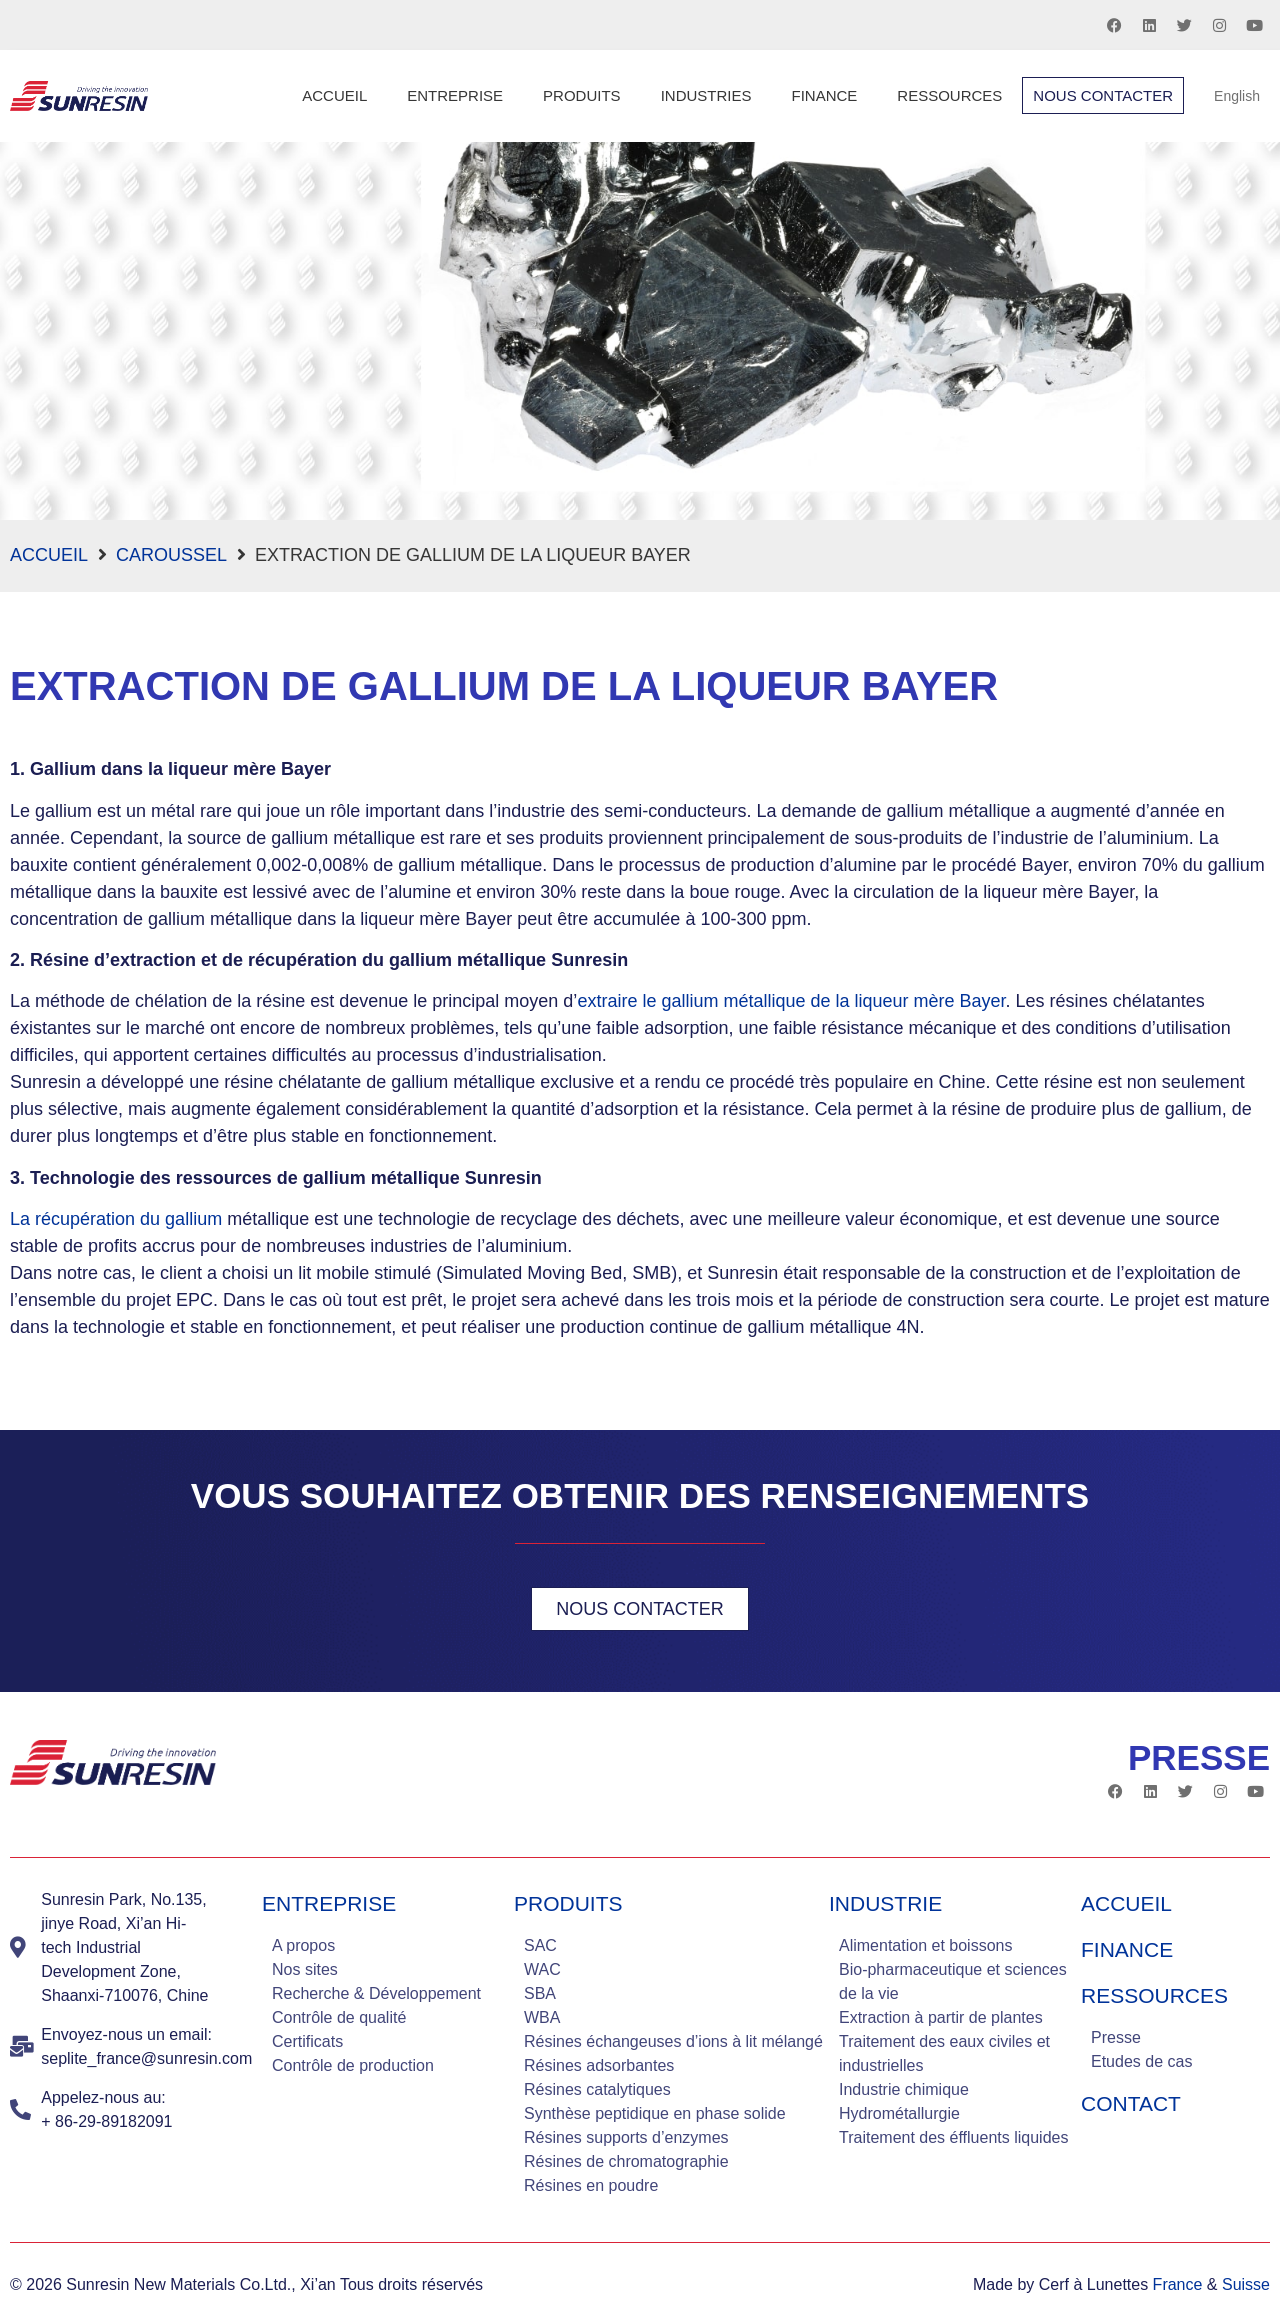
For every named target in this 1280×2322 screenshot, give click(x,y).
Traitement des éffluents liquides (953, 2137)
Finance (824, 95)
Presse (1116, 2037)
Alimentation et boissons (925, 1945)
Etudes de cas (1141, 2061)
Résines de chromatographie (626, 2161)
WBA (542, 2017)
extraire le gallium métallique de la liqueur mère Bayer (791, 1001)
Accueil (334, 95)
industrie (885, 1903)
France (1178, 2284)
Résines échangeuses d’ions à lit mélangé (673, 2041)
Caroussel (171, 555)
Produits (582, 95)
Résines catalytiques (597, 2089)
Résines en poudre (591, 2185)
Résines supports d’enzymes (626, 2137)
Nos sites (305, 1969)
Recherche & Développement (376, 1993)
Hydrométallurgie (899, 2113)
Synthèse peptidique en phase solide (655, 2113)
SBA (540, 1993)
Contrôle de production (353, 2065)
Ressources (949, 95)
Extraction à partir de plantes (941, 2017)
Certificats (307, 2041)
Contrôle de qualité (339, 2017)
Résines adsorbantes (599, 2065)
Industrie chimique (904, 2089)
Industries (706, 95)
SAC (540, 1945)
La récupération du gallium (116, 1219)
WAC (542, 1969)
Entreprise (455, 95)
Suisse (1246, 2284)
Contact (1131, 2103)
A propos (303, 1945)
